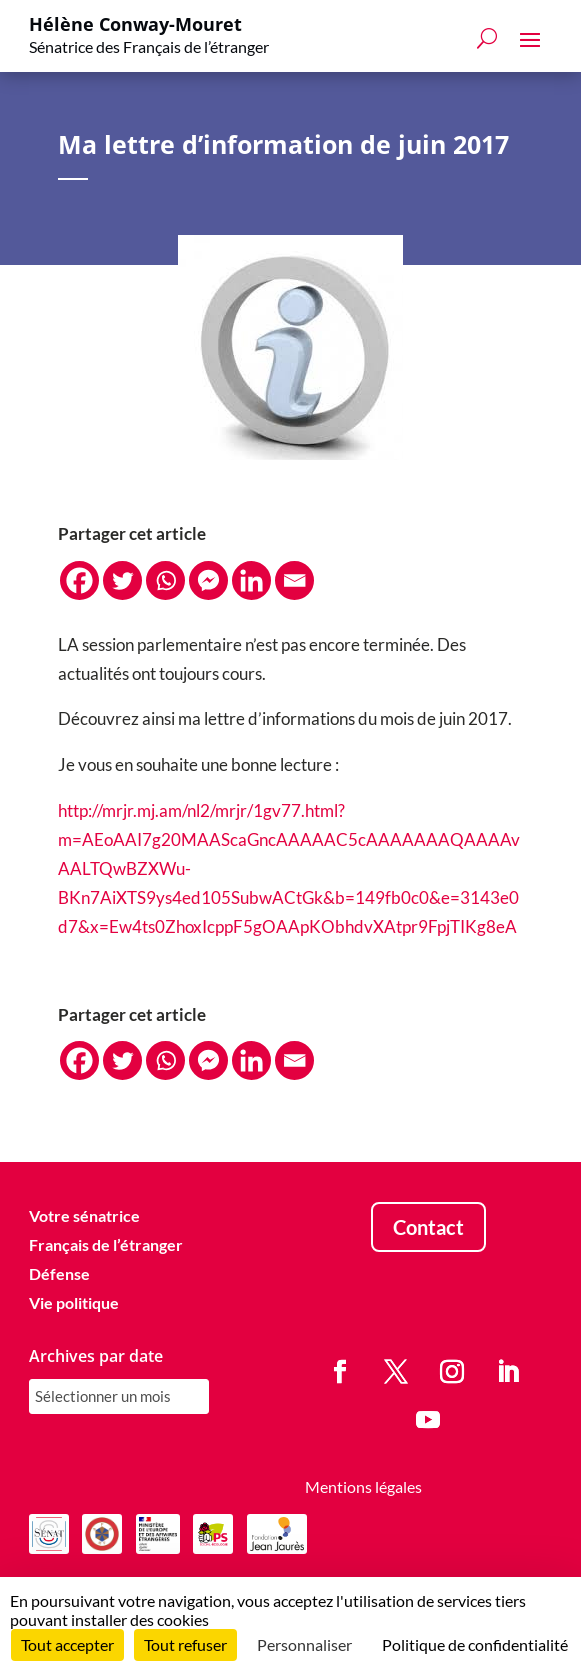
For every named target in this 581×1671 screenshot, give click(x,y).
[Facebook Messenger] (208, 580)
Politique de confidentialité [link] (475, 1644)
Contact (428, 1228)
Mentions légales (363, 1486)
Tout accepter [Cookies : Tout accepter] (67, 1644)
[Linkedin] (251, 580)
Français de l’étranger (106, 1245)
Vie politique (74, 1302)
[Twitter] (122, 580)
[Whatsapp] (165, 580)
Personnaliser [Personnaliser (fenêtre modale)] (304, 1644)
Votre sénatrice (84, 1216)
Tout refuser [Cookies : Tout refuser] (185, 1644)
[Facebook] (79, 580)
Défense (59, 1273)
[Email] (294, 580)
